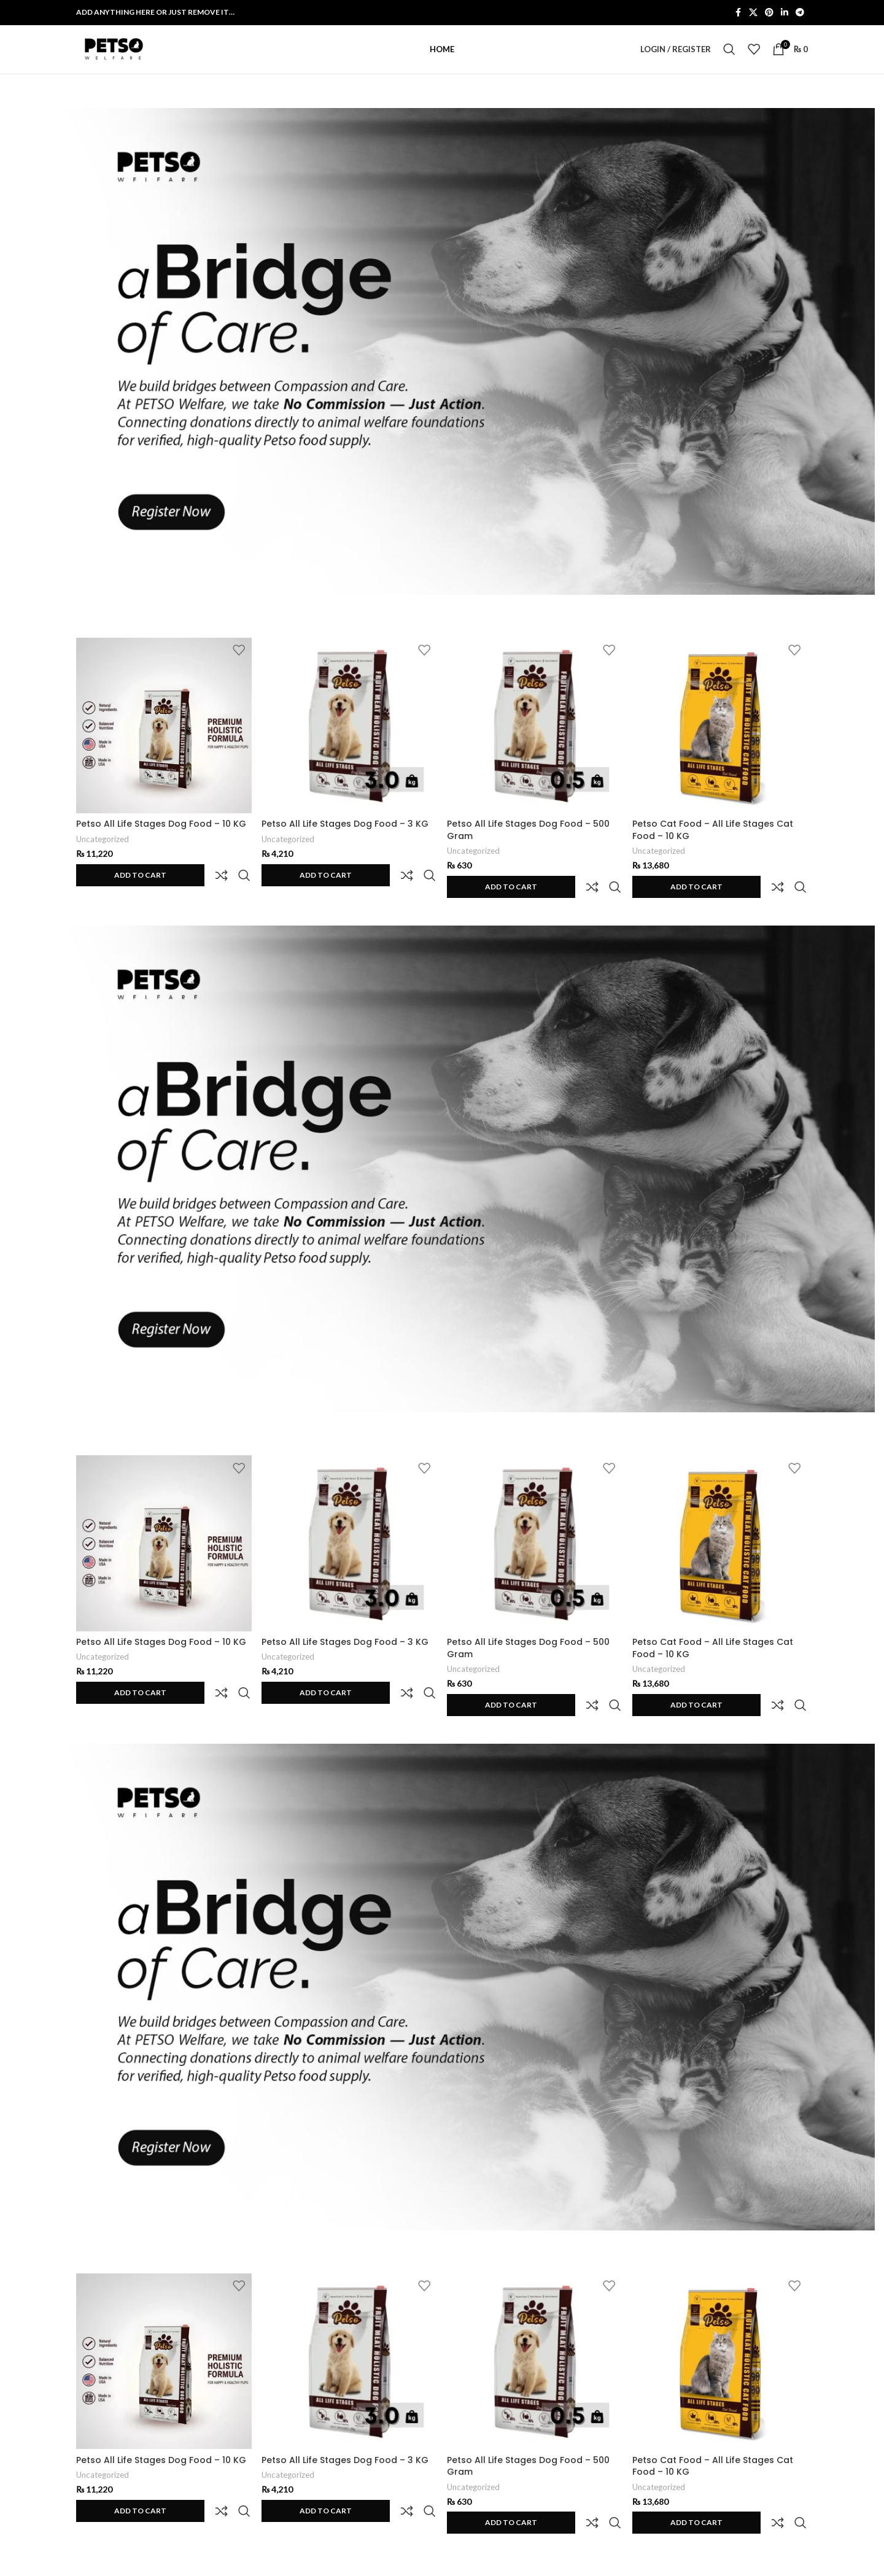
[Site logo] (113, 57)
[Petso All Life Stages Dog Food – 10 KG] (163, 740)
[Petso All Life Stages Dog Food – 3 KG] (349, 740)
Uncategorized (102, 854)
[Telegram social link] (800, 13)
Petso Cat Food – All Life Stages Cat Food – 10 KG (714, 844)
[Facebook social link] (738, 13)
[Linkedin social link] (784, 13)
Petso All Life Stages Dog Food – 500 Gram (529, 844)
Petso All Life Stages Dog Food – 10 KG (161, 838)
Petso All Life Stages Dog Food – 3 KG (345, 838)
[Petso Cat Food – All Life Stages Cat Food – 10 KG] (721, 740)
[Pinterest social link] (769, 13)
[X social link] (753, 13)
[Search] (729, 57)
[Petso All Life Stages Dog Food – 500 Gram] (535, 740)
